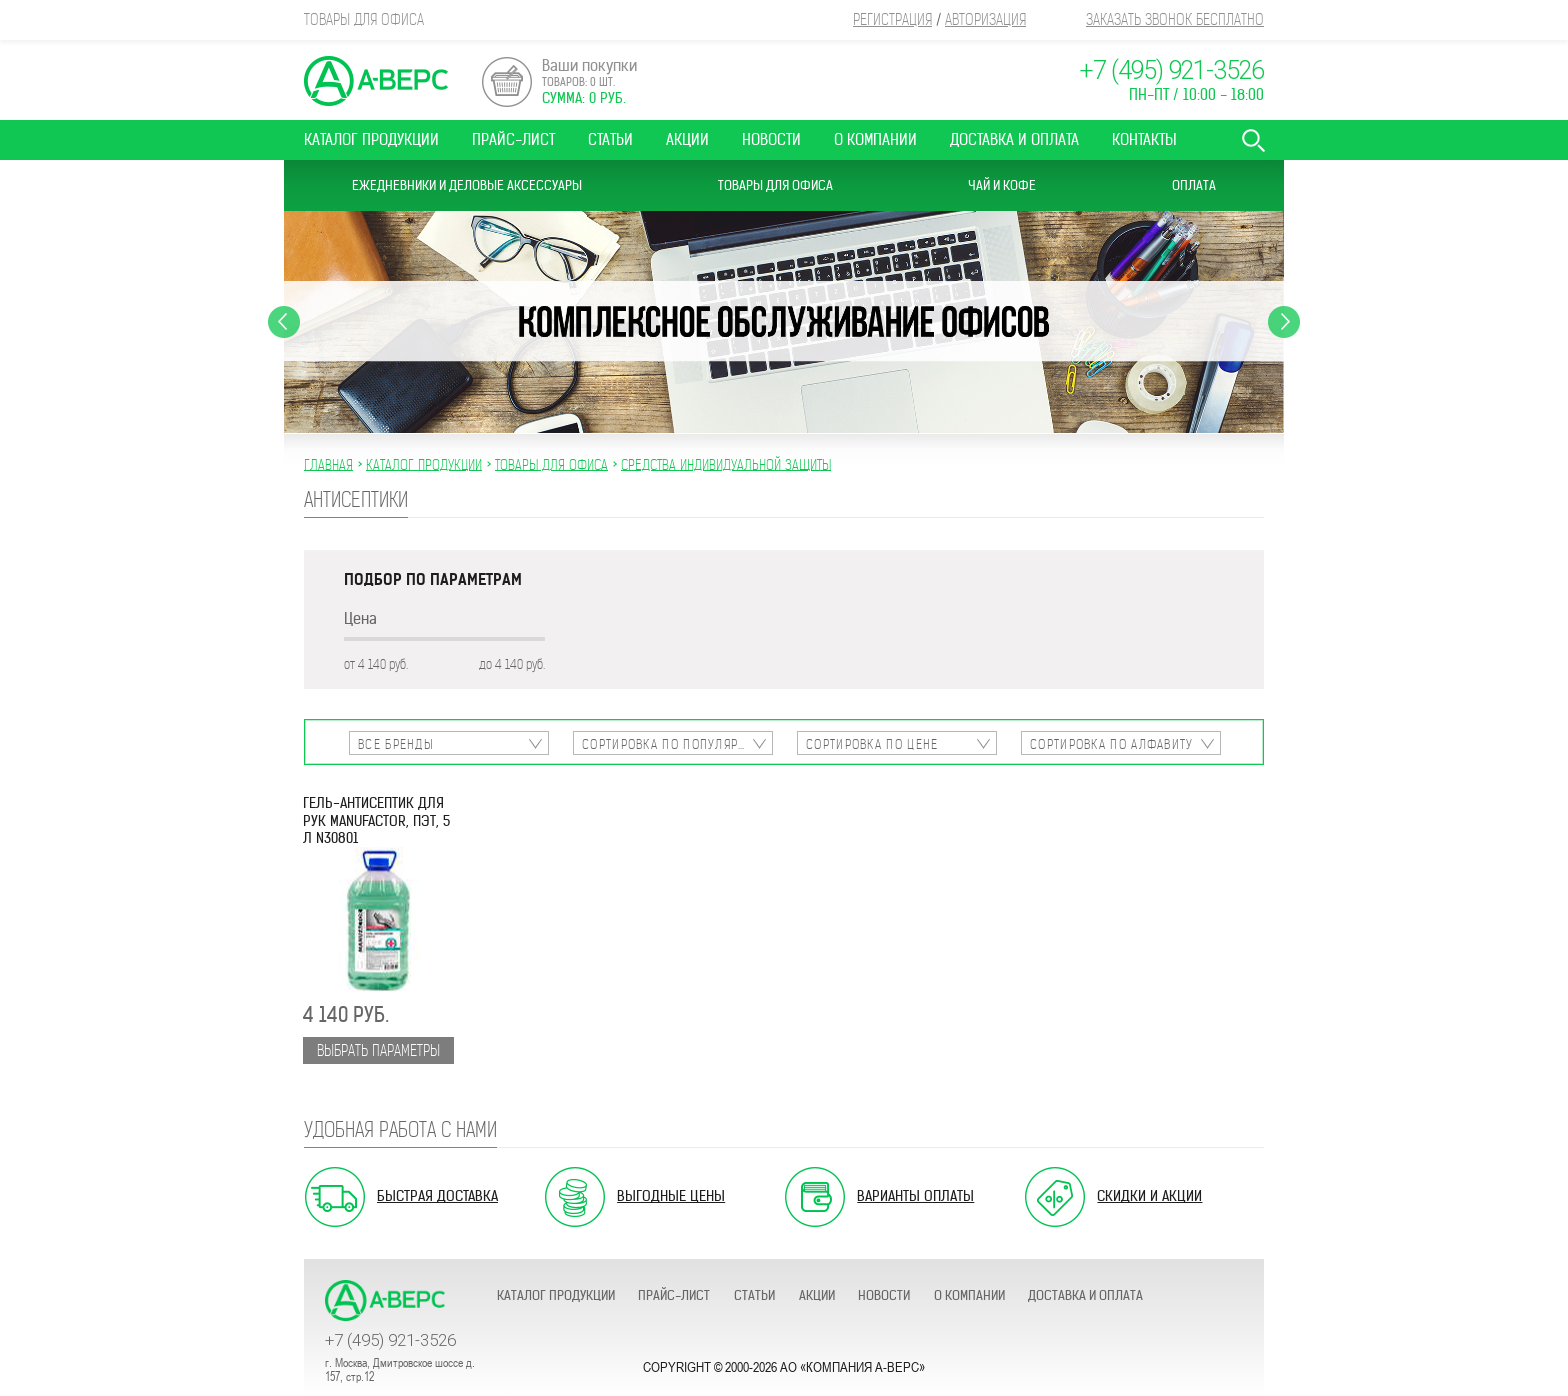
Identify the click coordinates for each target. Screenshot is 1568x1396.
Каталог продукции (371, 139)
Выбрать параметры (378, 1050)
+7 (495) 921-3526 (1171, 70)
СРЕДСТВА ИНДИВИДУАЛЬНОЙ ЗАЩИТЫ (726, 464)
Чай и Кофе (1002, 185)
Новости (771, 139)
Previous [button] (284, 322)
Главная (328, 464)
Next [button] (1284, 322)
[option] (784, 322)
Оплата (1194, 185)
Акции (687, 139)
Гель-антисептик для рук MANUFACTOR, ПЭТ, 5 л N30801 (376, 821)
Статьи (610, 139)
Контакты (1144, 139)
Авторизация (985, 19)
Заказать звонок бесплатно (1175, 19)
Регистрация (892, 19)
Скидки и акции (1149, 1196)
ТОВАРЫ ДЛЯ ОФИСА (551, 464)
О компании (875, 139)
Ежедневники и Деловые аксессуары (467, 185)
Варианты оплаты (915, 1196)
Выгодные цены (671, 1196)
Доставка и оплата (1014, 139)
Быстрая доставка (437, 1196)
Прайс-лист (513, 139)
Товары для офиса (775, 185)
